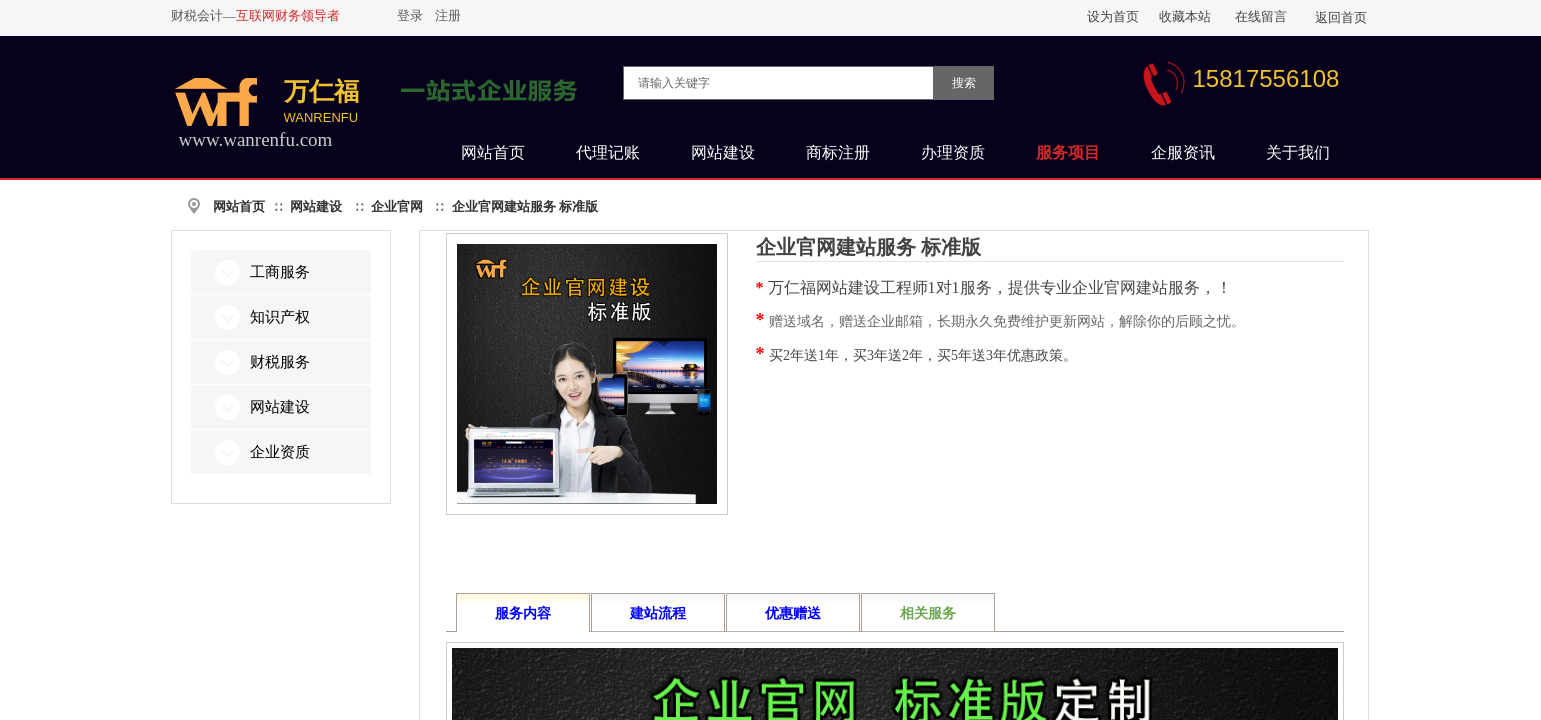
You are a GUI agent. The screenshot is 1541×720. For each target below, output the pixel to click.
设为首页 (1113, 16)
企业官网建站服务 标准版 (525, 206)
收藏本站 (1185, 16)
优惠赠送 (793, 613)
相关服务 (928, 613)
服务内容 (523, 613)
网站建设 (316, 206)
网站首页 (239, 206)
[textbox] (778, 83)
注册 (448, 15)
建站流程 (658, 613)
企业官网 (397, 206)
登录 (410, 15)
